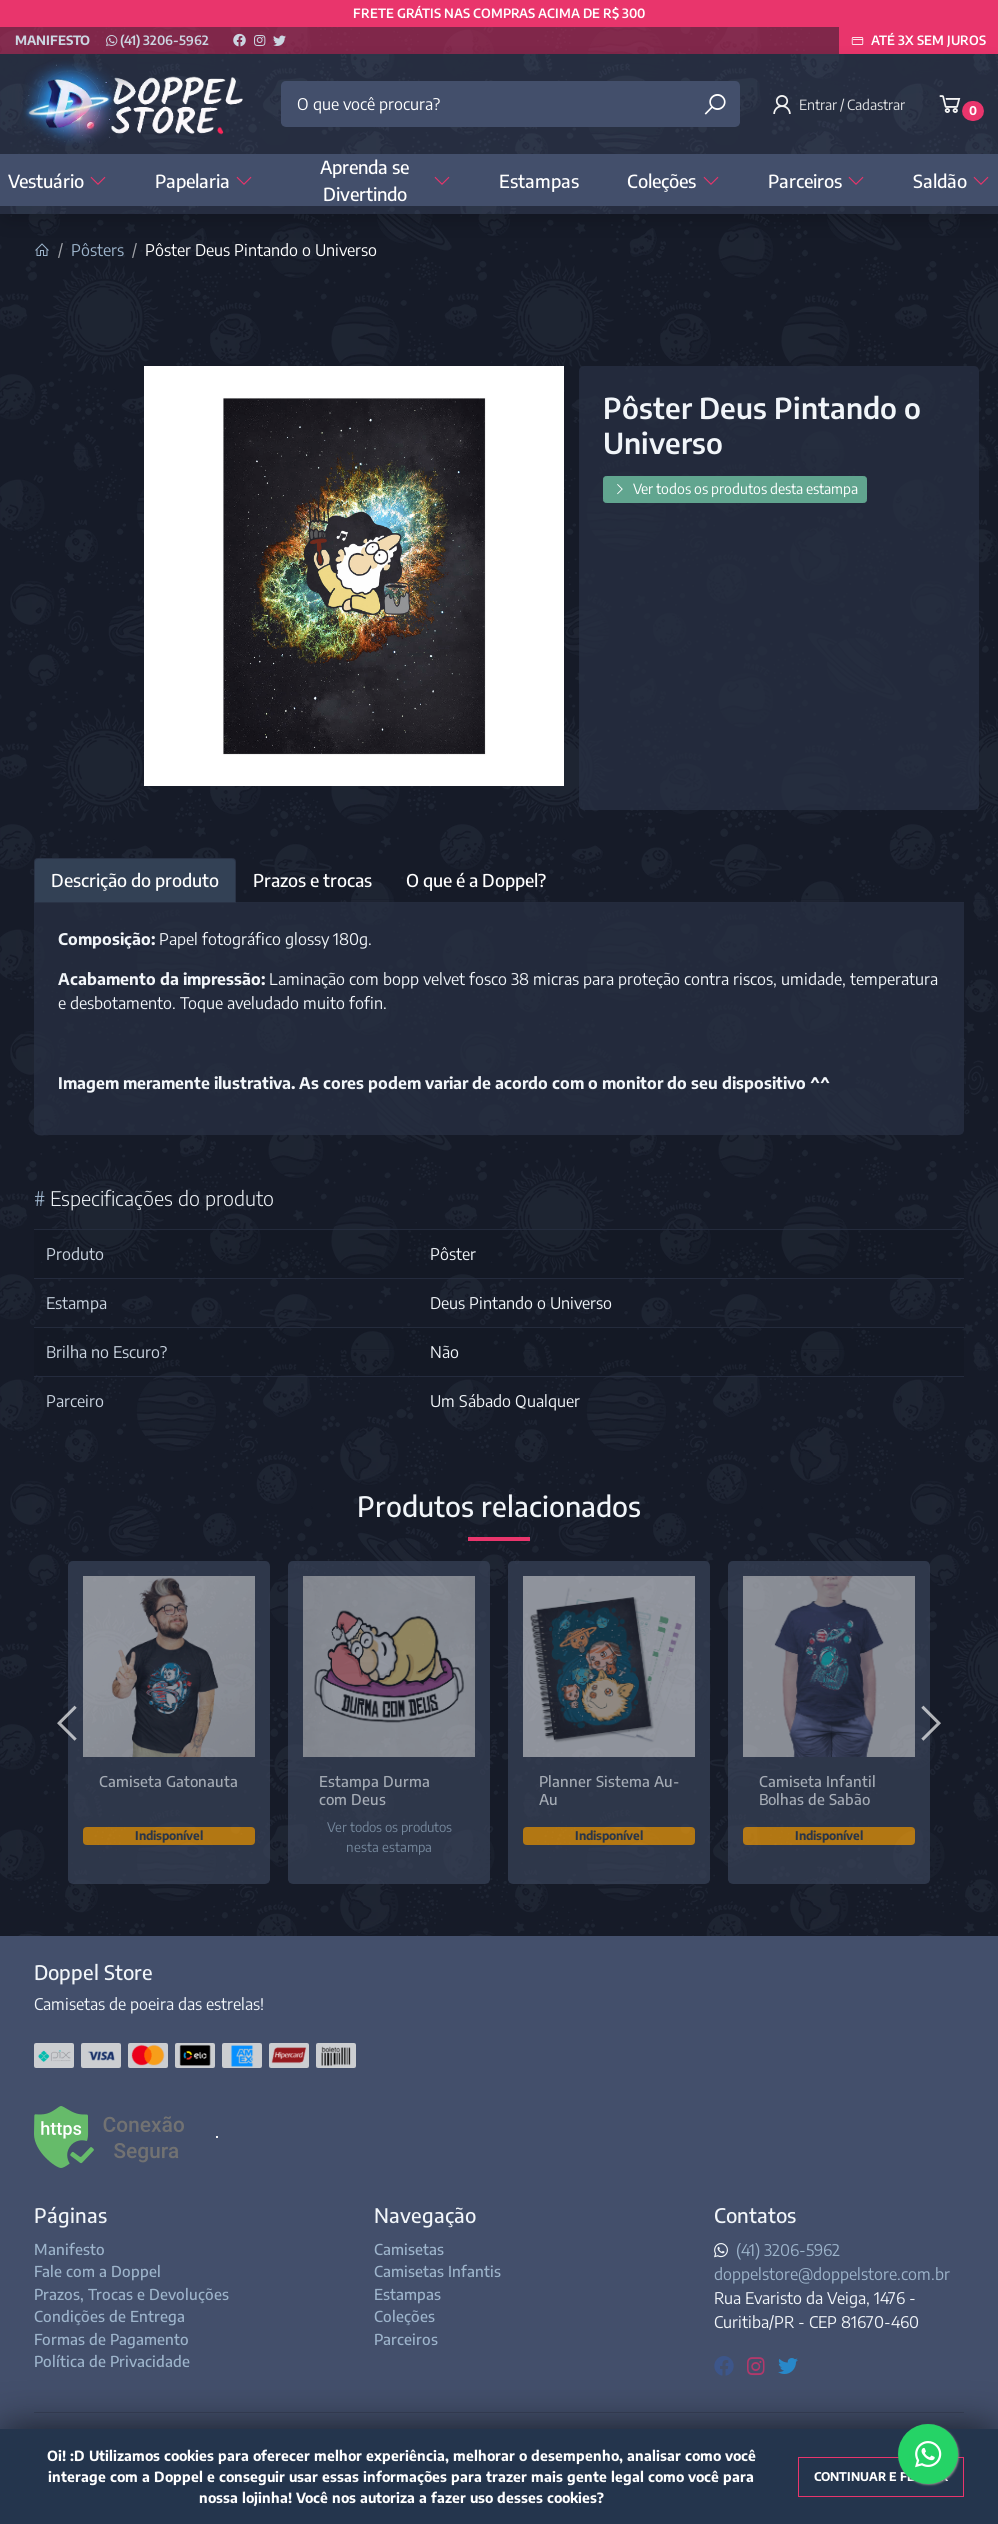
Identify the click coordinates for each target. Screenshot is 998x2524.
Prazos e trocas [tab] (312, 880)
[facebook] (726, 2364)
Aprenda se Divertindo (385, 180)
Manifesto (52, 40)
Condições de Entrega (109, 2316)
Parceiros (816, 180)
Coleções (673, 180)
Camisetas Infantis (437, 2271)
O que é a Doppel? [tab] (476, 880)
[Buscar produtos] (715, 104)
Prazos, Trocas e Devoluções (131, 2294)
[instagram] (758, 2364)
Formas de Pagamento (111, 2339)
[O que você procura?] (510, 104)
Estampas (539, 180)
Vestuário (57, 180)
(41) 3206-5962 (157, 40)
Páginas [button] (70, 2214)
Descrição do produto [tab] (135, 880)
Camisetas (409, 2249)
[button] (841, 104)
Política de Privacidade (112, 2361)
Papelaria (204, 180)
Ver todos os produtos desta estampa (735, 488)
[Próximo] (928, 1722)
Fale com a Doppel (97, 2271)
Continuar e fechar (881, 2476)
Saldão (951, 180)
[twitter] (788, 2364)
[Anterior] (70, 1722)
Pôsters (97, 250)
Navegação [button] (425, 2214)
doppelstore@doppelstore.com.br (832, 2274)
